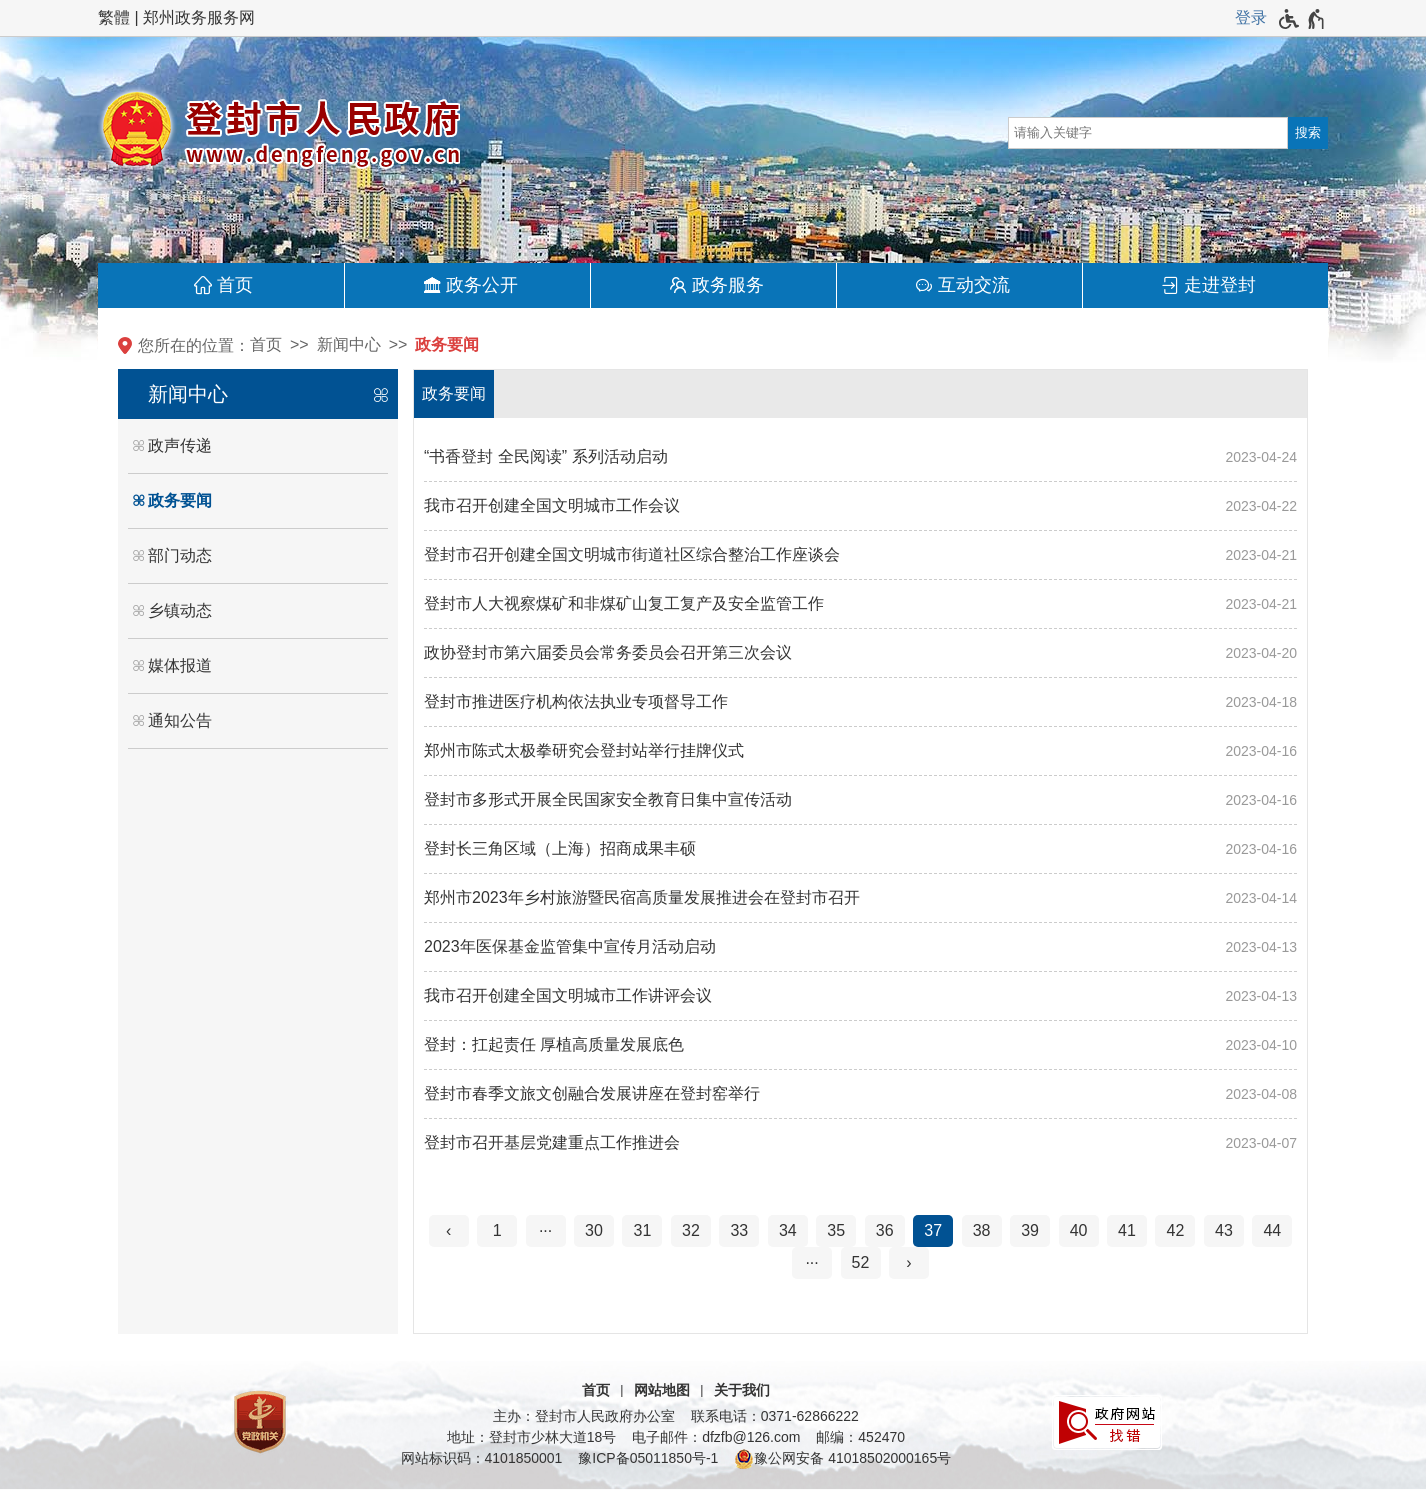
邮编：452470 (860, 1437)
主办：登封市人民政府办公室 (584, 1416)
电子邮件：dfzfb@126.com (716, 1437)
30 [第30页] (594, 1230)
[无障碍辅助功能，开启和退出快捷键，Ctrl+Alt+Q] (1302, 19)
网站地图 (662, 1390)
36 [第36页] (885, 1230)
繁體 (114, 17)
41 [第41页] (1127, 1230)
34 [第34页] (788, 1230)
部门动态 (180, 555)
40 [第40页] (1079, 1230)
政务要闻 (447, 344)
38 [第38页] (982, 1230)
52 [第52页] (861, 1262)
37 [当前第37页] (933, 1230)
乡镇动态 (180, 610)
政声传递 (180, 445)
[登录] (1251, 18)
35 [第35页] (836, 1230)
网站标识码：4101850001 (482, 1458)
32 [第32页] (691, 1230)
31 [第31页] (643, 1230)
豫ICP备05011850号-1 (648, 1458)
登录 (1251, 17)
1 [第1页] (497, 1230)
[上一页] (449, 1231)
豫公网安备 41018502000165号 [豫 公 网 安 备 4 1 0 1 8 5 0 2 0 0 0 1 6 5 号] (842, 1459)
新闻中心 (349, 344)
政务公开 (482, 285)
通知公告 (180, 720)
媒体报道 (180, 665)
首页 (235, 285)
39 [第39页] (1030, 1230)
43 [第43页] (1224, 1230)
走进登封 (1220, 285)
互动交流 (974, 285)
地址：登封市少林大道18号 (532, 1437)
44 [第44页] (1272, 1230)
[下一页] (909, 1263)
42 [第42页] (1176, 1230)
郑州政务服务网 (199, 17)
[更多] (812, 1263)
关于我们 (742, 1390)
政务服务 (728, 285)
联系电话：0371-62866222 (775, 1416)
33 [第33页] (739, 1230)
